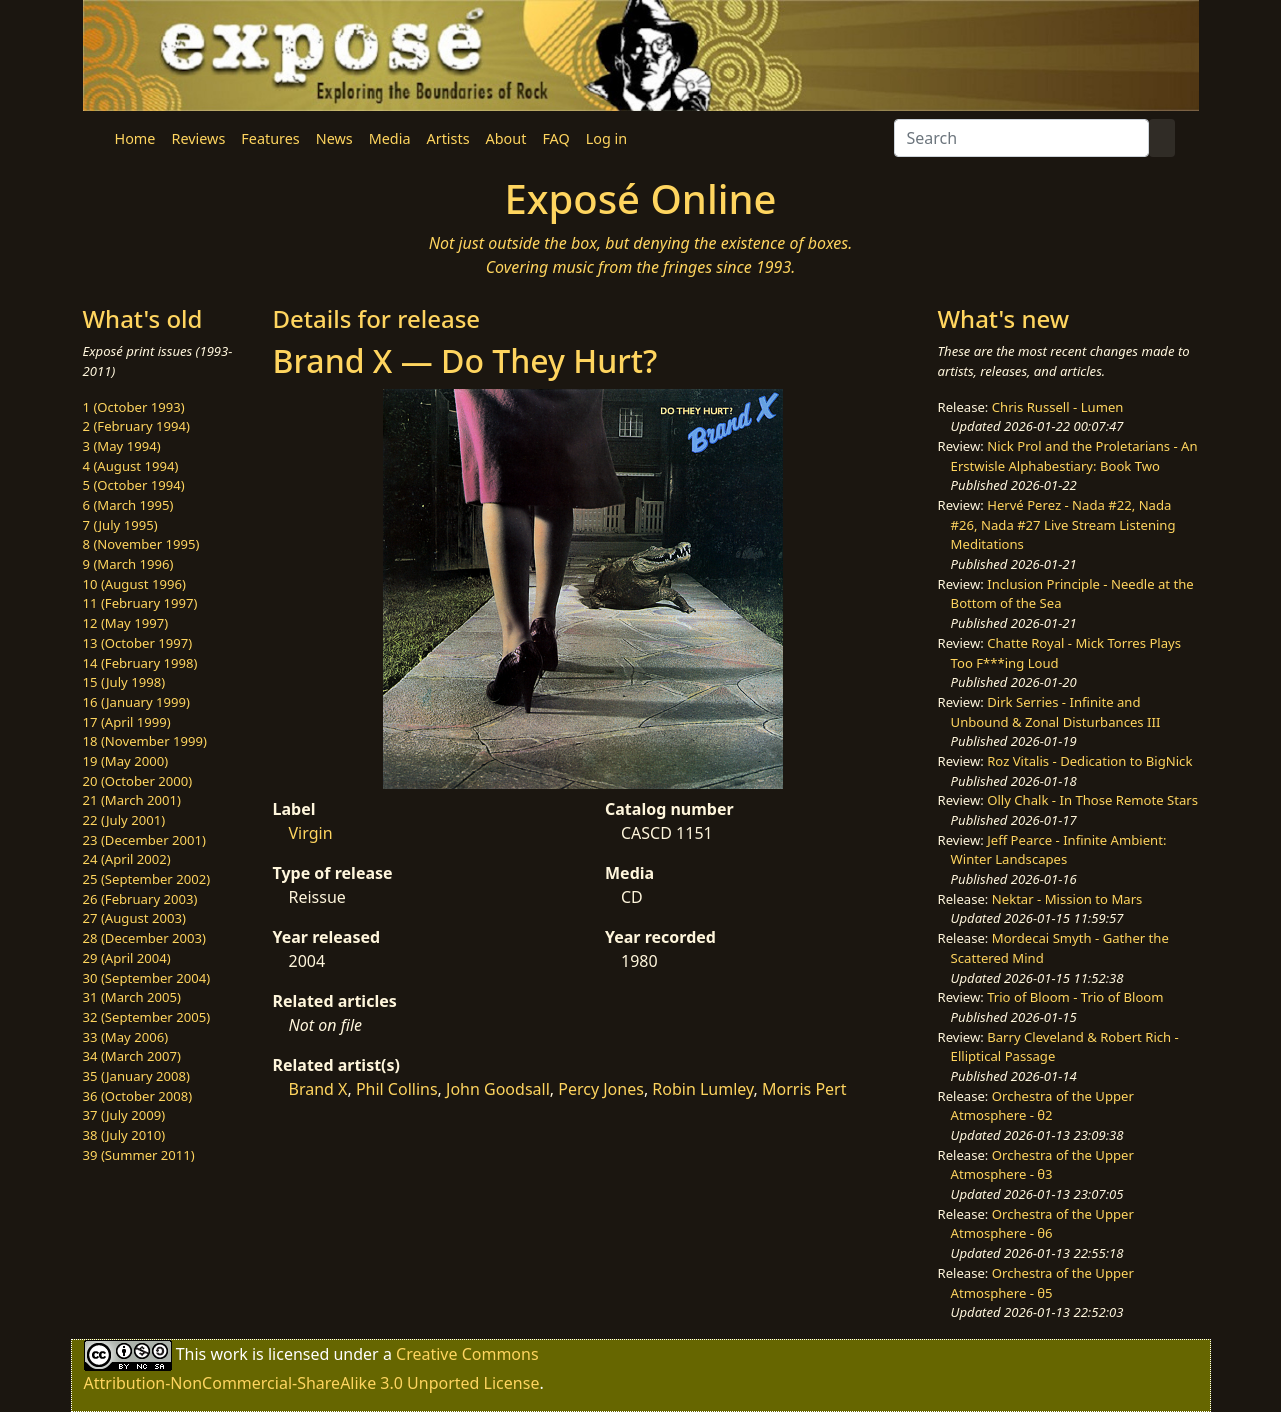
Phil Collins (397, 1089)
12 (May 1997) (126, 623)
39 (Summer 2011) (139, 1155)
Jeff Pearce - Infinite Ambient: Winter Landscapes (1059, 850)
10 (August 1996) (134, 584)
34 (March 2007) (132, 1056)
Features (270, 138)
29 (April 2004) (127, 958)
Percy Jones (601, 1089)
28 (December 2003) (144, 938)
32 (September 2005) (147, 1017)
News (334, 138)
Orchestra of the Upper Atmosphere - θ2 (1042, 1106)
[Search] (1021, 138)
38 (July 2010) (124, 1135)
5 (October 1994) (134, 485)
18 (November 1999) (145, 741)
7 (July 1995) (120, 525)
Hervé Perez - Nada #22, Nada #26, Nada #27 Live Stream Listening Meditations (1063, 524)
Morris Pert (804, 1089)
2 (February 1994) (136, 426)
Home (135, 138)
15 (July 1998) (124, 682)
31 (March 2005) (132, 997)
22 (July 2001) (124, 820)
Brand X (318, 1089)
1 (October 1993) (134, 407)
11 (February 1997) (140, 603)
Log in (606, 138)
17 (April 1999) (127, 722)
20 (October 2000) (138, 781)
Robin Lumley (702, 1089)
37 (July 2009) (124, 1115)
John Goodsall (498, 1089)
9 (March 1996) (128, 564)
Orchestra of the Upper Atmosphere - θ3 (1042, 1165)
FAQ (555, 138)
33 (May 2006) (126, 1037)
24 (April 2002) (127, 859)
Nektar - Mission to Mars (1067, 899)
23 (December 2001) (144, 840)
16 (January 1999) (136, 702)
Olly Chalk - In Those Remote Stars (1092, 800)
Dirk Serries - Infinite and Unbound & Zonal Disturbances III (1056, 712)
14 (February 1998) (140, 663)
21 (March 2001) (132, 800)
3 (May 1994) (122, 446)
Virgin (311, 833)
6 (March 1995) (128, 505)
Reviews (198, 138)
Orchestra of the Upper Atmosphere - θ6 (1042, 1224)
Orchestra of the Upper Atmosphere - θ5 (1042, 1283)
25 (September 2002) (147, 879)
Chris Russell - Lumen (1058, 407)
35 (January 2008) (136, 1076)
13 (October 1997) (138, 643)
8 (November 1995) (141, 544)
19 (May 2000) (126, 761)
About (506, 138)
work (228, 1354)
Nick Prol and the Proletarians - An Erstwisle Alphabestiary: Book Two (1074, 456)
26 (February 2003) (140, 899)
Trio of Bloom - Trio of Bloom (1075, 997)
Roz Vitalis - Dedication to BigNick (1089, 761)
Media (390, 138)
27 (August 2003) (134, 918)
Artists (448, 138)
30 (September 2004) (147, 978)
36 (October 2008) (138, 1096)
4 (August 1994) (131, 466)
